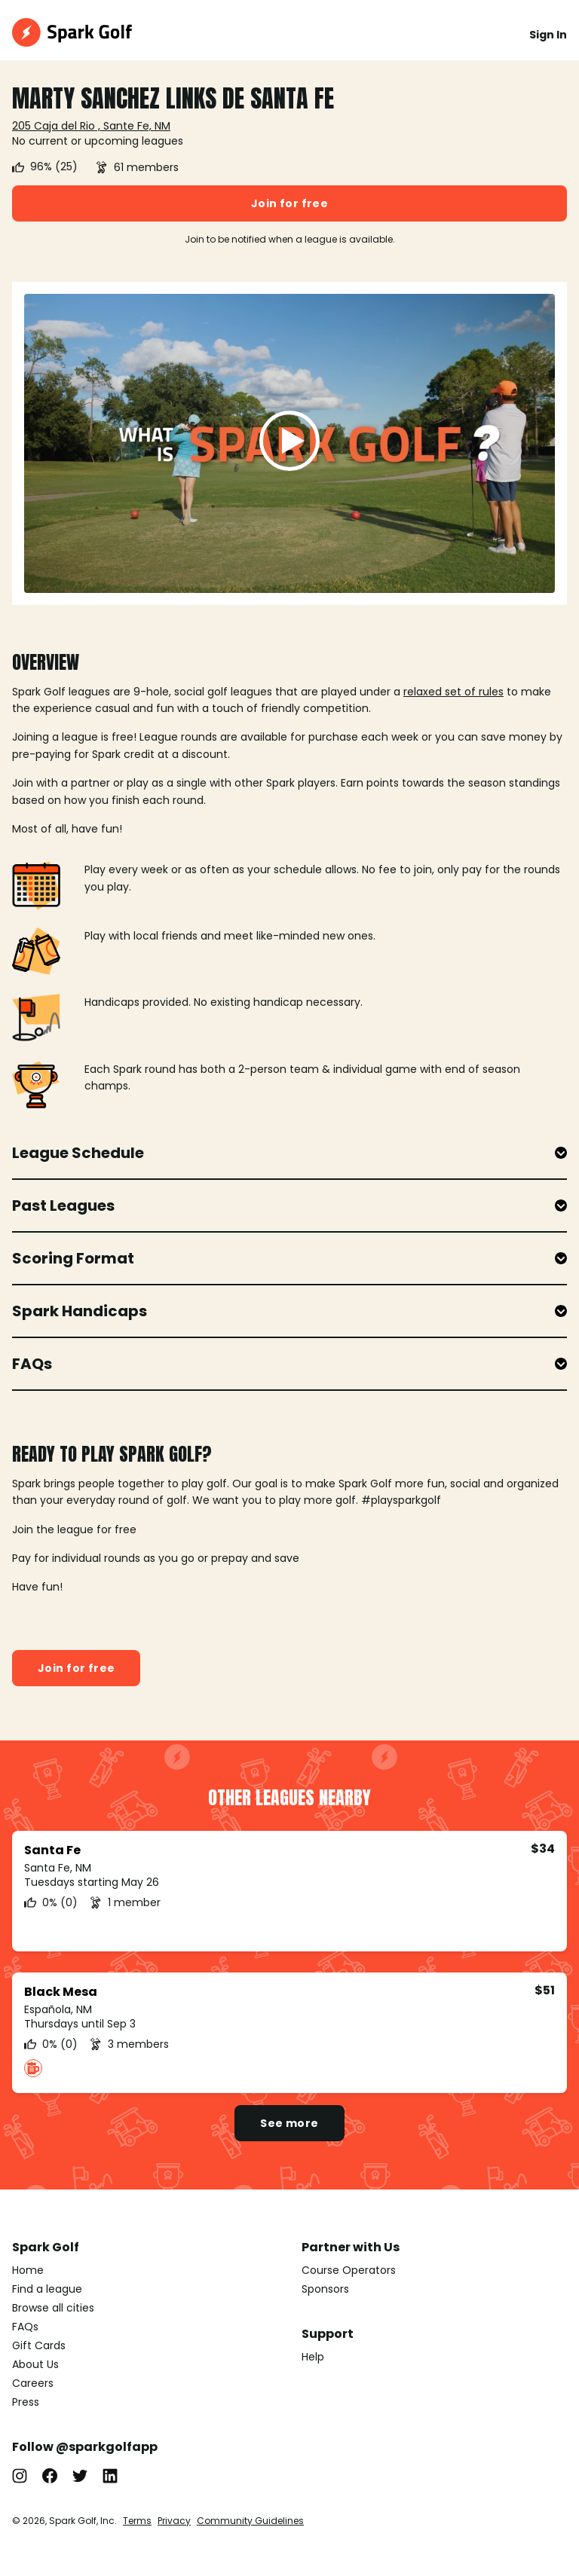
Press (25, 2401)
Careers (33, 2383)
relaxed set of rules (453, 691)
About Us (35, 2364)
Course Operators (349, 2270)
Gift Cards (39, 2345)
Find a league (47, 2288)
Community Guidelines (250, 2520)
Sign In (548, 34)
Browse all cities (53, 2307)
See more (289, 2123)
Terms (137, 2520)
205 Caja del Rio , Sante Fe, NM (91, 125)
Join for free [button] (289, 203)
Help (313, 2356)
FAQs (25, 2326)
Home (28, 2270)
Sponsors (325, 2288)
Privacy (174, 2520)
